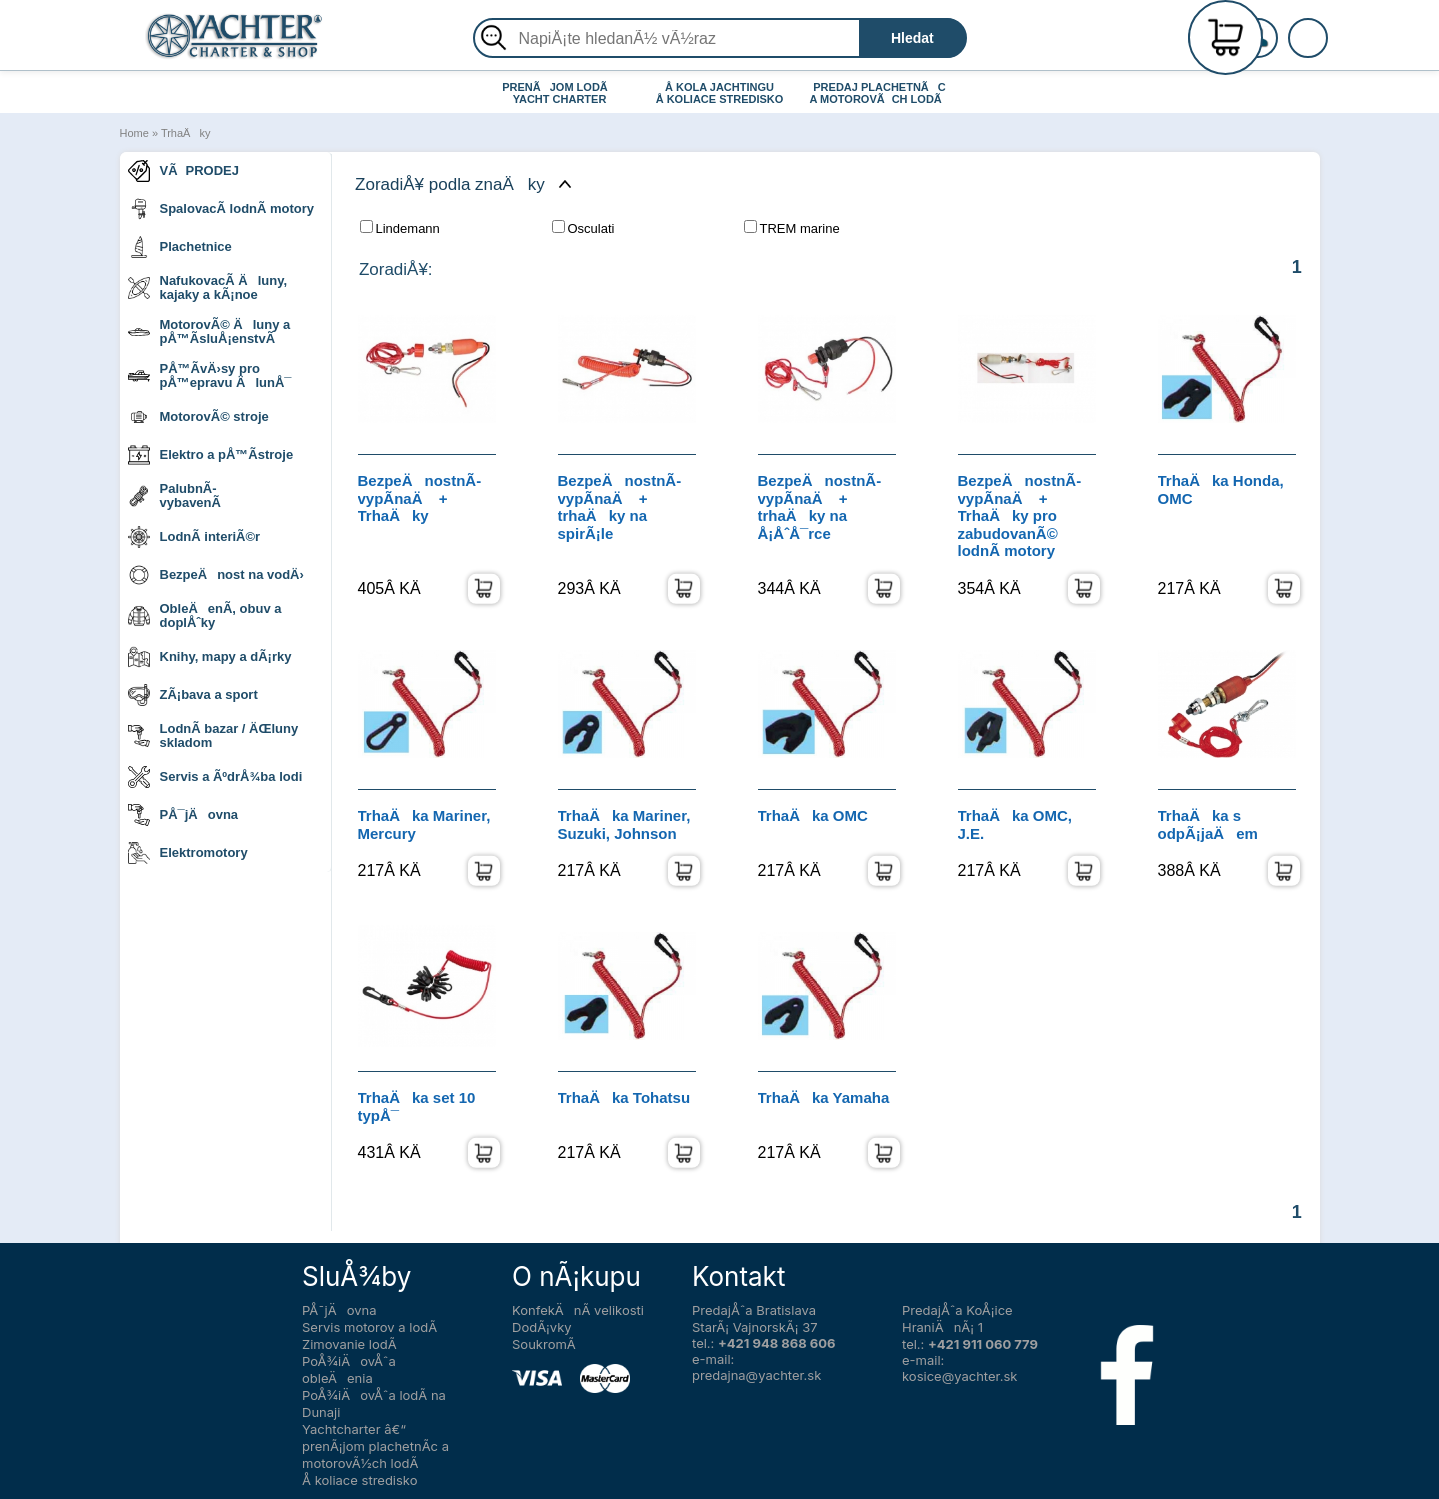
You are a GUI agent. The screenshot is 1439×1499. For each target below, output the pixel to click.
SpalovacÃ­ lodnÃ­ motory (221, 209)
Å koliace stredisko (360, 1480)
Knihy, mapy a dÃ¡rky (210, 657)
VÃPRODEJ (184, 171)
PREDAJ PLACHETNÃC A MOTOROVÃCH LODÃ (880, 93)
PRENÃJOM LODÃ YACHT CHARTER (559, 93)
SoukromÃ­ (544, 1344)
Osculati (583, 228)
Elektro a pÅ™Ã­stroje (211, 455)
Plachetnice (180, 247)
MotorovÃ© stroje (198, 417)
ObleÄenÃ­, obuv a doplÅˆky (205, 615)
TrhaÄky (186, 133)
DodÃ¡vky (542, 1327)
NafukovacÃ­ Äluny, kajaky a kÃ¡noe (208, 287)
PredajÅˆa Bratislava (754, 1310)
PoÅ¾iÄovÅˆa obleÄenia (349, 1369)
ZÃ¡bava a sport (193, 695)
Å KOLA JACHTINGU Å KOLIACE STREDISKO (720, 93)
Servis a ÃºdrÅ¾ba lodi (215, 777)
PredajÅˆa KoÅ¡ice (957, 1310)
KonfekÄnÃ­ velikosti (578, 1310)
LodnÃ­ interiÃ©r (194, 537)
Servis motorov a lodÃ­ (369, 1327)
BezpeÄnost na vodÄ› (216, 575)
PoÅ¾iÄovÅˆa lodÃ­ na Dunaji (374, 1403)
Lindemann (400, 228)
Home (134, 133)
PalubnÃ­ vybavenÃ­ (174, 495)
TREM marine (792, 228)
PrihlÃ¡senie (1282, 47)
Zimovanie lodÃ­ (349, 1344)
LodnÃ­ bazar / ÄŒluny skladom (213, 735)
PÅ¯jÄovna (183, 815)
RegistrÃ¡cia (1282, 27)
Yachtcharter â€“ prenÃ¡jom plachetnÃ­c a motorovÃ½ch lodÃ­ (375, 1446)
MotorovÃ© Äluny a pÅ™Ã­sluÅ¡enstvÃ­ (209, 331)
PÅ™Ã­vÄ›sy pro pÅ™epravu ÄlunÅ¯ (210, 375)
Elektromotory (188, 853)
